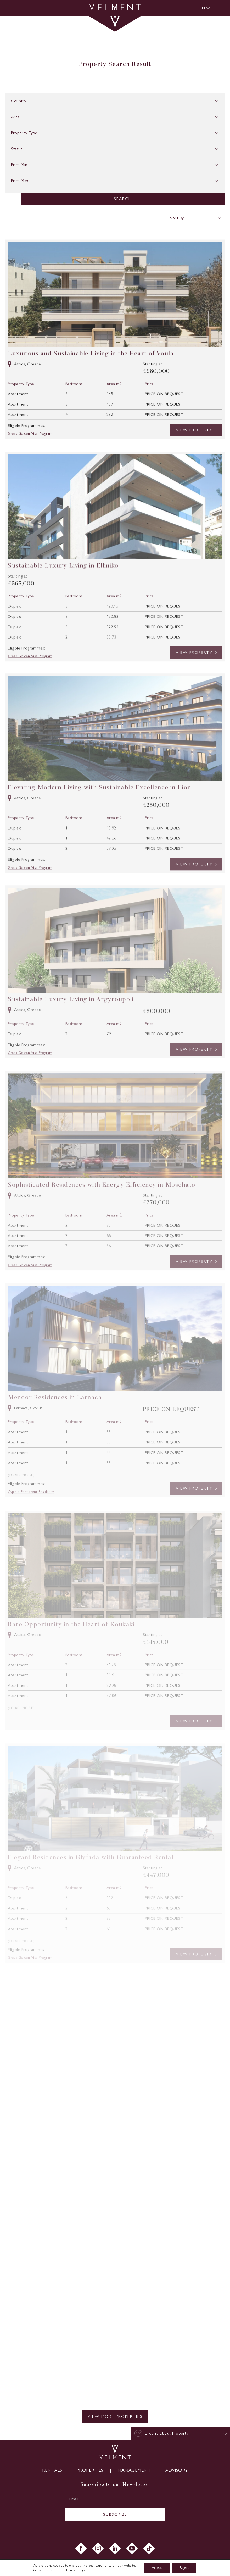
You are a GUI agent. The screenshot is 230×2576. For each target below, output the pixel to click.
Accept (157, 2568)
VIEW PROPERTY (194, 452)
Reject (184, 2568)
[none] (204, 8)
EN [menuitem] (202, 8)
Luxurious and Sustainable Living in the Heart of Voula (91, 375)
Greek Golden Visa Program (30, 456)
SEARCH (123, 198)
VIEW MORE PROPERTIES (115, 2416)
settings (79, 2570)
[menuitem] (205, 8)
